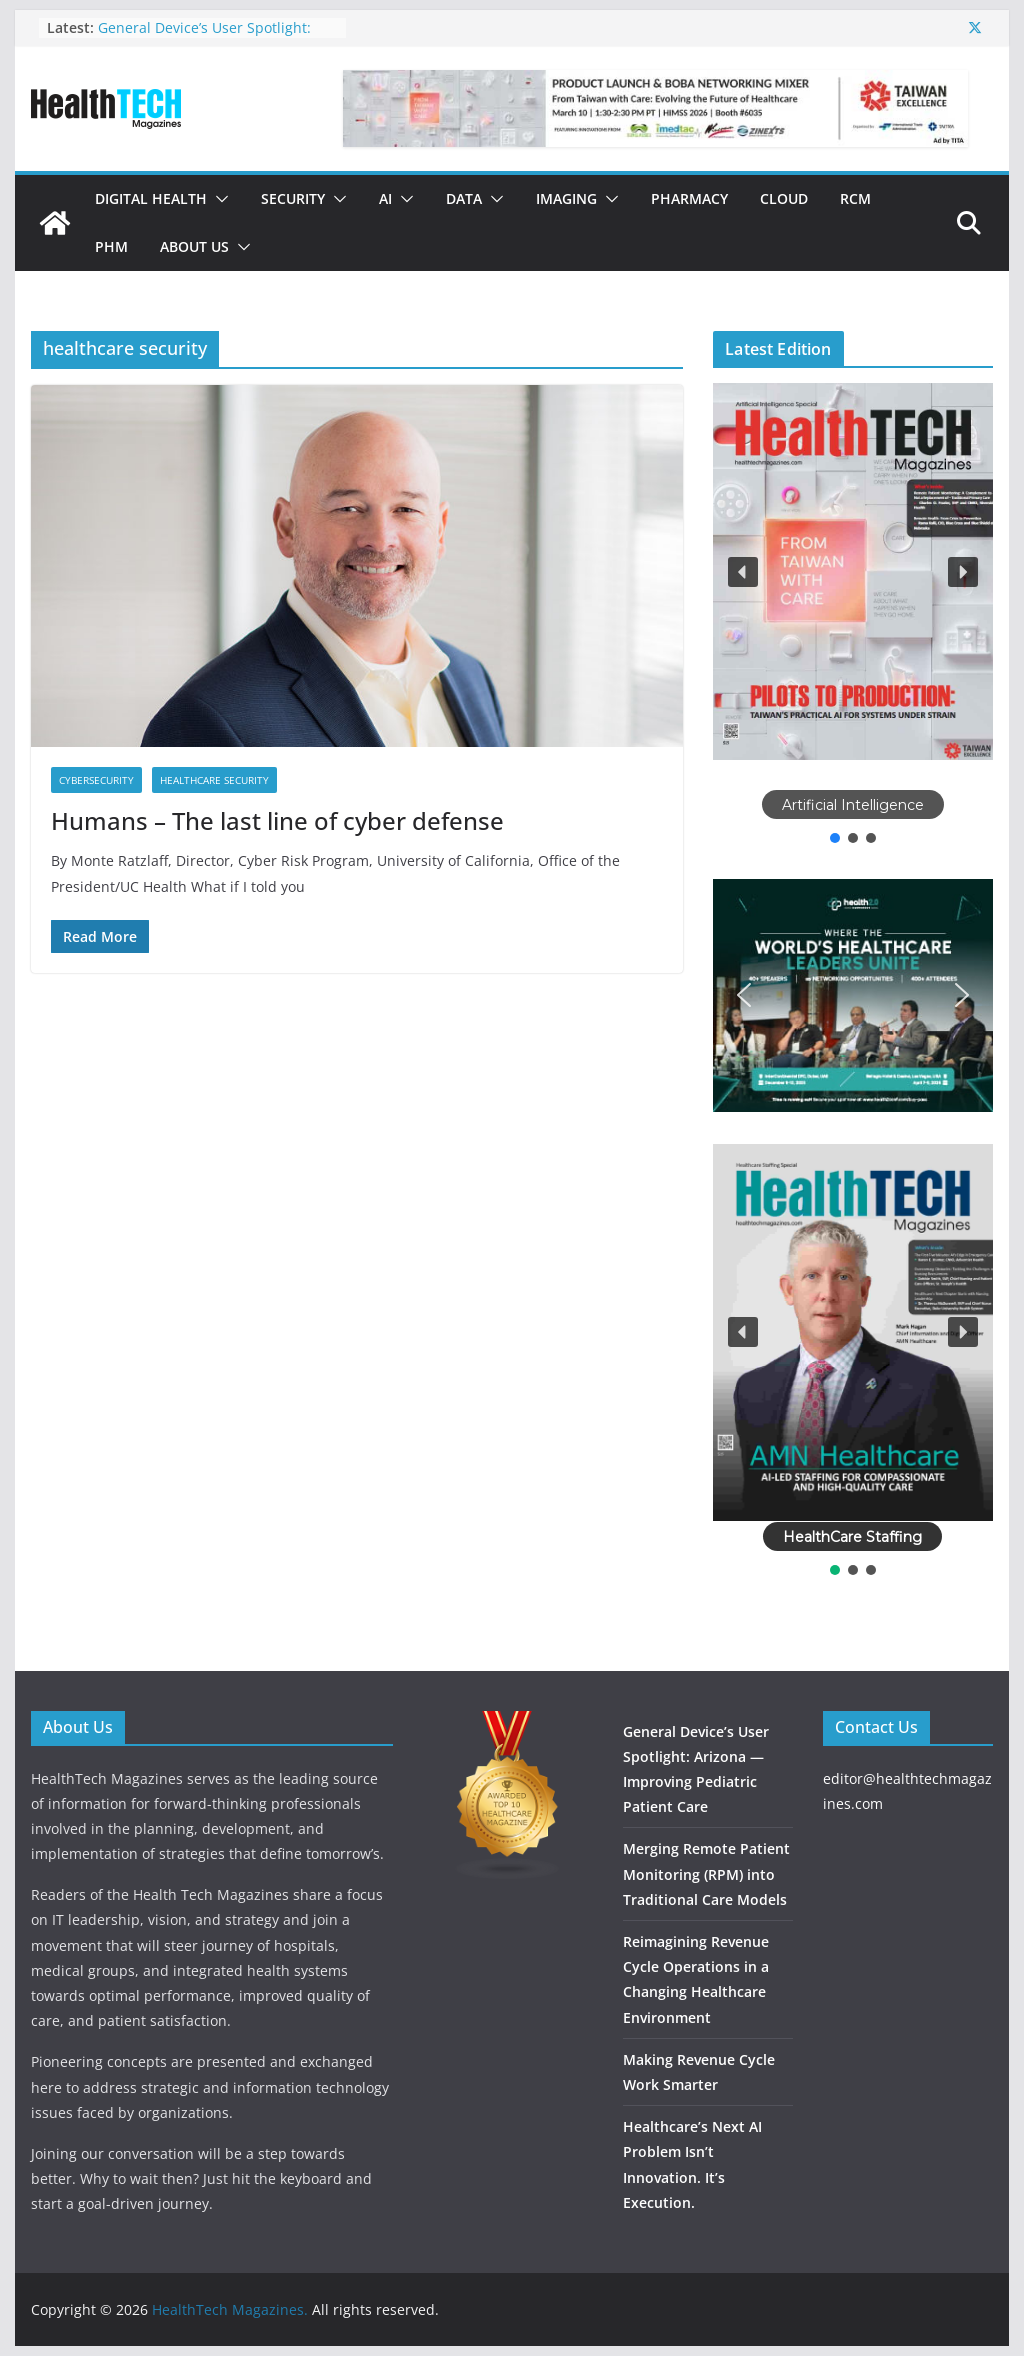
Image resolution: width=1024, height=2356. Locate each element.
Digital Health (151, 198)
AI (385, 198)
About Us (194, 246)
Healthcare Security (214, 780)
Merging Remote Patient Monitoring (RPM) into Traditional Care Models (706, 1873)
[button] (218, 199)
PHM (111, 246)
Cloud (784, 198)
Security (293, 198)
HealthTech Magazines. (230, 2309)
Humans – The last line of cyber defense (277, 820)
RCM (855, 198)
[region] (852, 615)
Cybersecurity (96, 780)
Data (464, 198)
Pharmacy (689, 198)
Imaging (566, 198)
